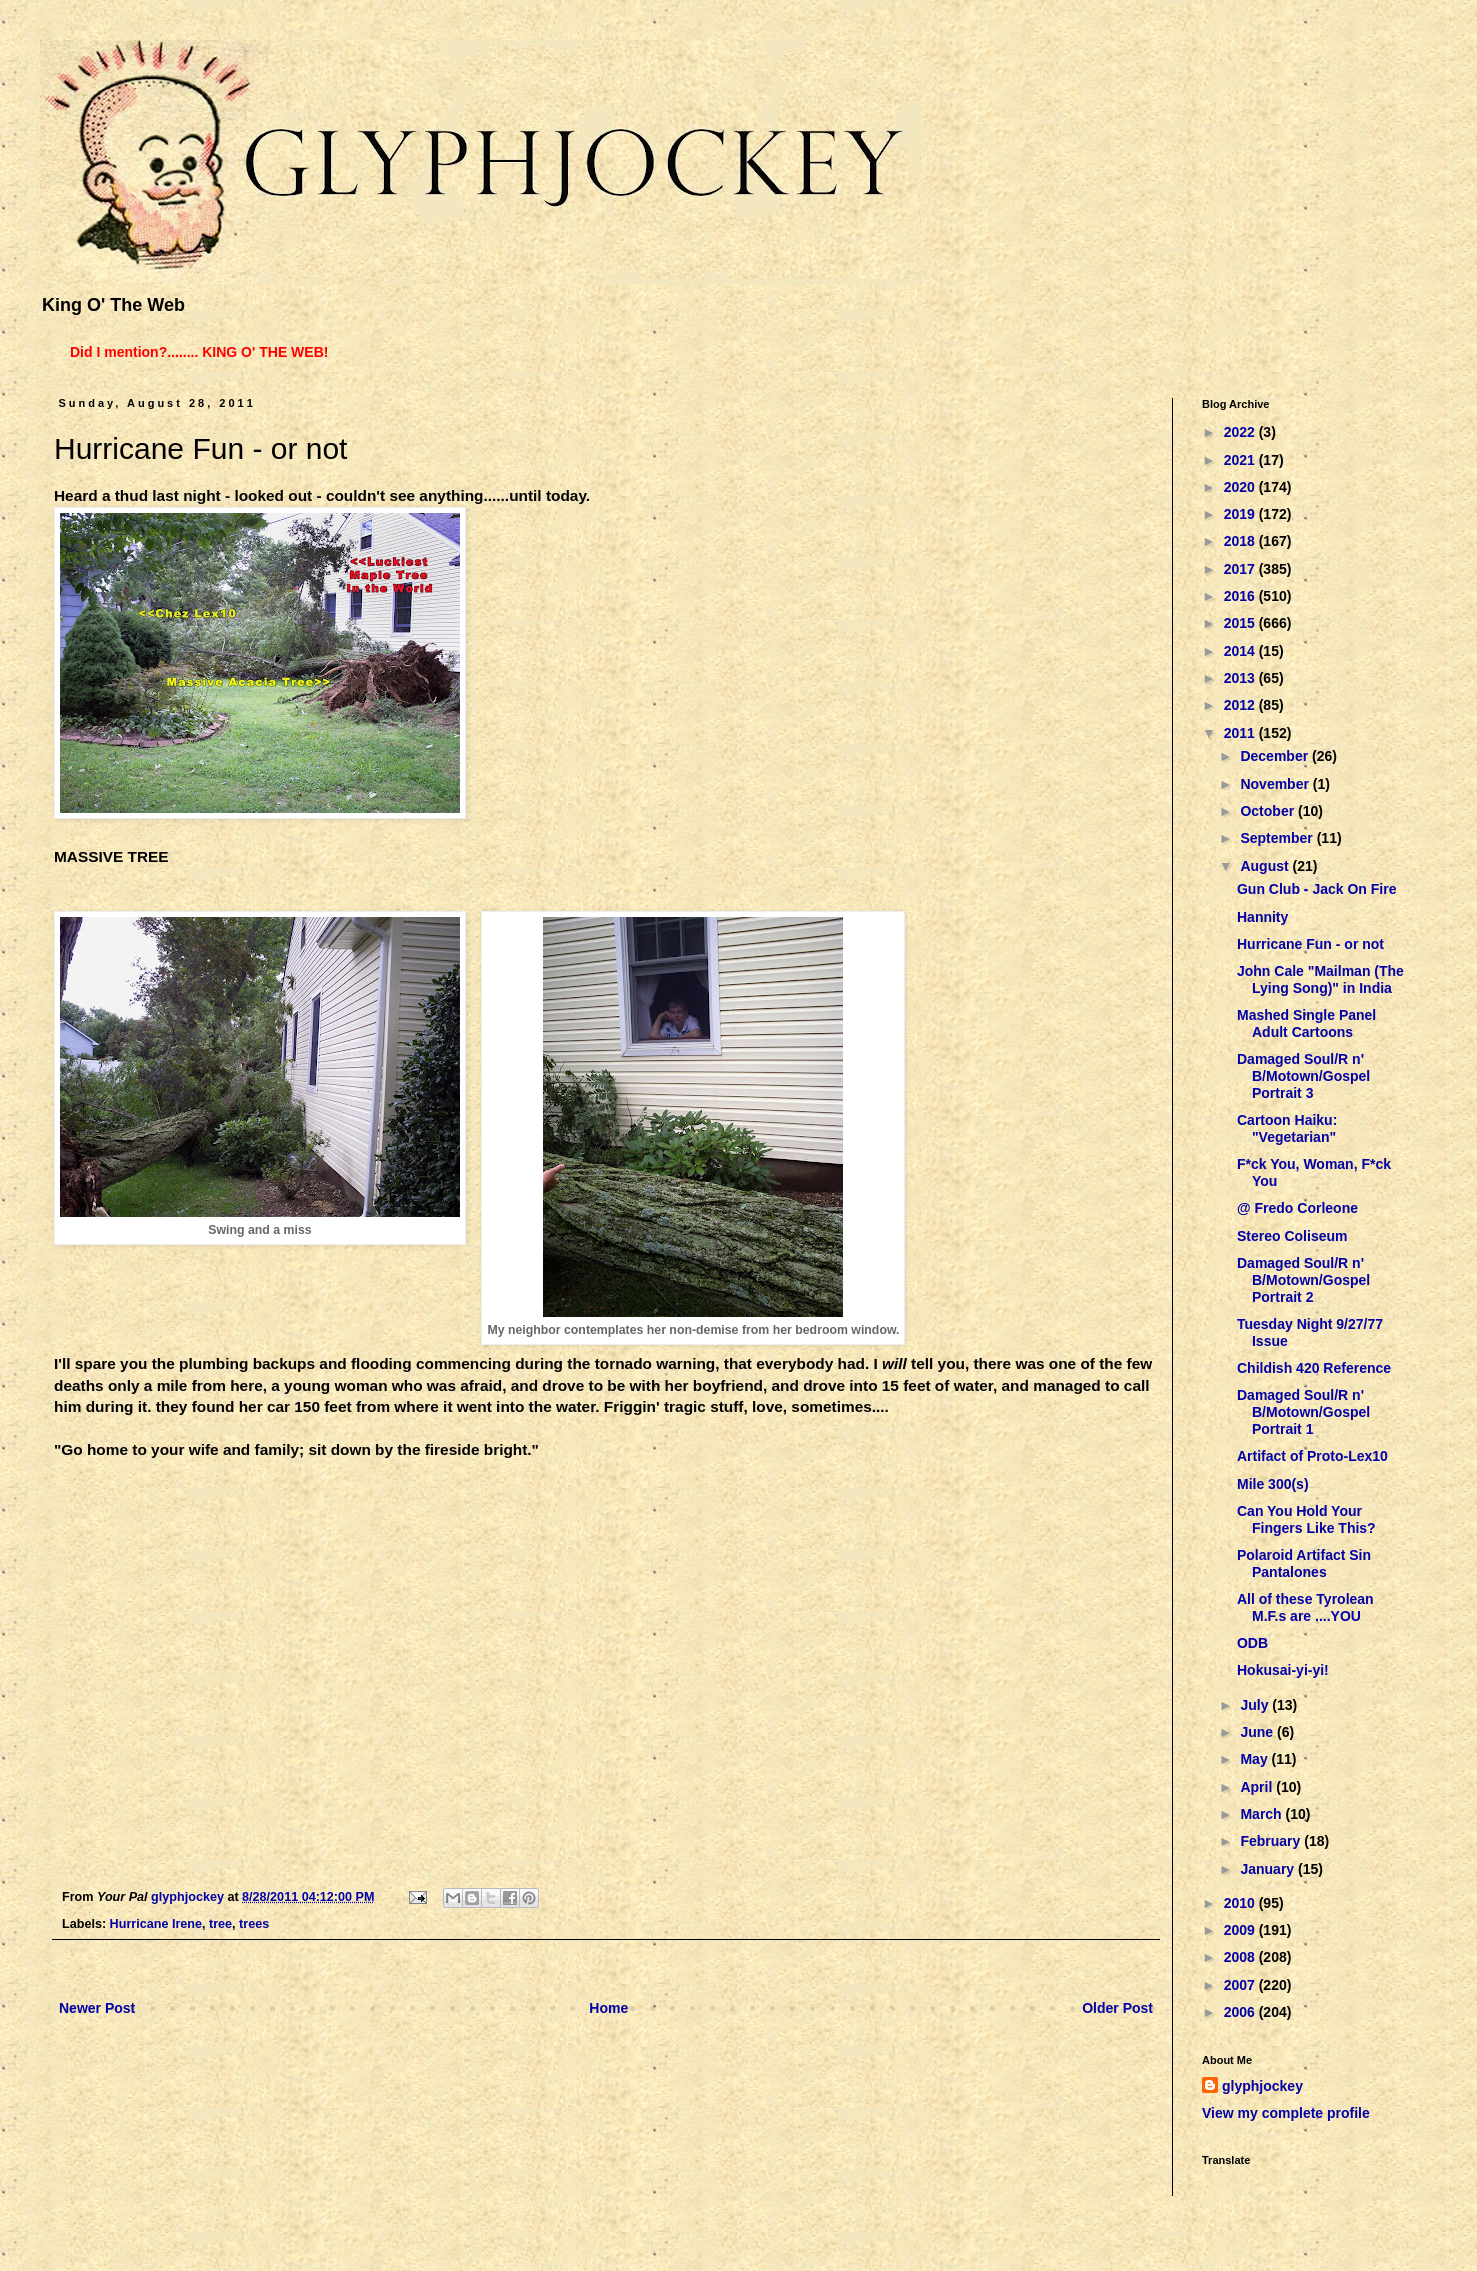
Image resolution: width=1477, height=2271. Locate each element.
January (1269, 1869)
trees (254, 1924)
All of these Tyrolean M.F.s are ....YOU (1305, 1607)
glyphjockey (1262, 2086)
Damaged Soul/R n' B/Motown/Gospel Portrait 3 (1303, 1076)
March (1262, 1814)
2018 (1241, 541)
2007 (1241, 1985)
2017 (1241, 569)
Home (608, 2008)
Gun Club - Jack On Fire (1316, 889)
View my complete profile (1286, 2113)
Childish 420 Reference (1314, 1368)
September (1278, 838)
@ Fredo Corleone (1297, 1208)
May (1255, 1759)
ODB (1252, 1643)
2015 (1241, 623)
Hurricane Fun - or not (1310, 944)
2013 (1241, 678)
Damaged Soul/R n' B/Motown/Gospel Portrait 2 (1303, 1280)
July (1256, 1705)
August (1266, 866)
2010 (1241, 1903)
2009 (1241, 1930)
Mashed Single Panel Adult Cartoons (1306, 1023)
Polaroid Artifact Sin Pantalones (1304, 1563)
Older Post (1117, 2008)
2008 (1241, 1957)
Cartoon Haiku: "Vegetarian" (1287, 1128)
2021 (1241, 460)
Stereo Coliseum (1292, 1236)
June (1258, 1732)
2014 (1241, 651)
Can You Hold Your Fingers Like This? (1306, 1519)
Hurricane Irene (156, 1924)
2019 (1241, 514)
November (1276, 784)
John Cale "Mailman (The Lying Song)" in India (1320, 979)
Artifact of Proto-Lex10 (1312, 1456)
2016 (1241, 596)
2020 (1241, 487)
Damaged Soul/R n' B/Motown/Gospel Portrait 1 (1303, 1412)
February (1272, 1841)
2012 (1241, 705)
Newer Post (97, 2008)
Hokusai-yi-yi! (1283, 1670)
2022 (1241, 432)
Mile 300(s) (1273, 1484)
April (1258, 1787)
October (1269, 811)
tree (220, 1924)
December (1276, 756)
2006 (1241, 2012)
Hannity (1262, 917)
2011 (1241, 733)
